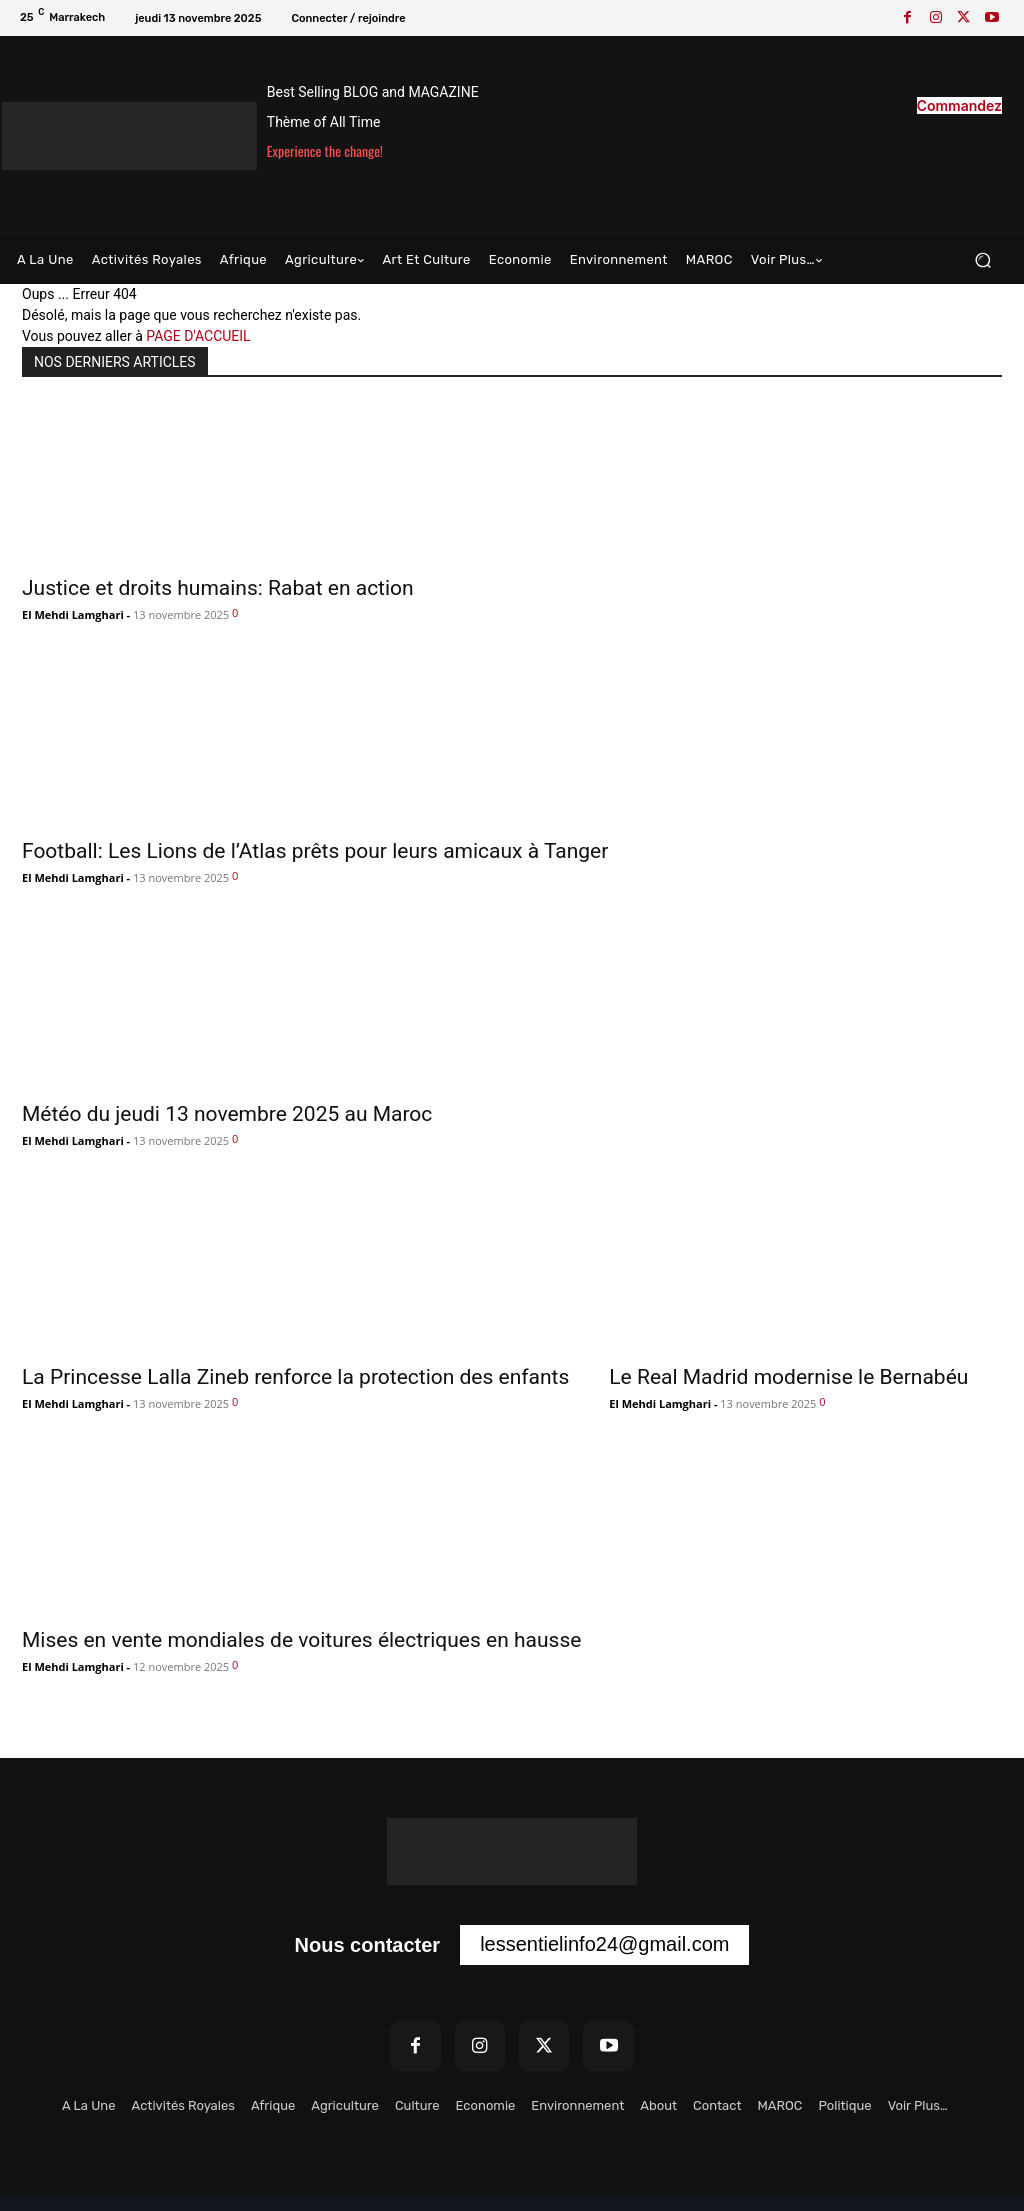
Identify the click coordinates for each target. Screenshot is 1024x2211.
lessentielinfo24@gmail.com (604, 1944)
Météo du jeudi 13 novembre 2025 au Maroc (227, 1114)
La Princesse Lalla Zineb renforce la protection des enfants (295, 1377)
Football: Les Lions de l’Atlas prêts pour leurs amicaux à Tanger (315, 851)
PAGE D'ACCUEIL (198, 336)
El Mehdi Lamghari (73, 614)
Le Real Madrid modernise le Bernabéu (788, 1377)
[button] (982, 260)
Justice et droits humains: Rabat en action (218, 588)
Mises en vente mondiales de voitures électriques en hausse (301, 1640)
